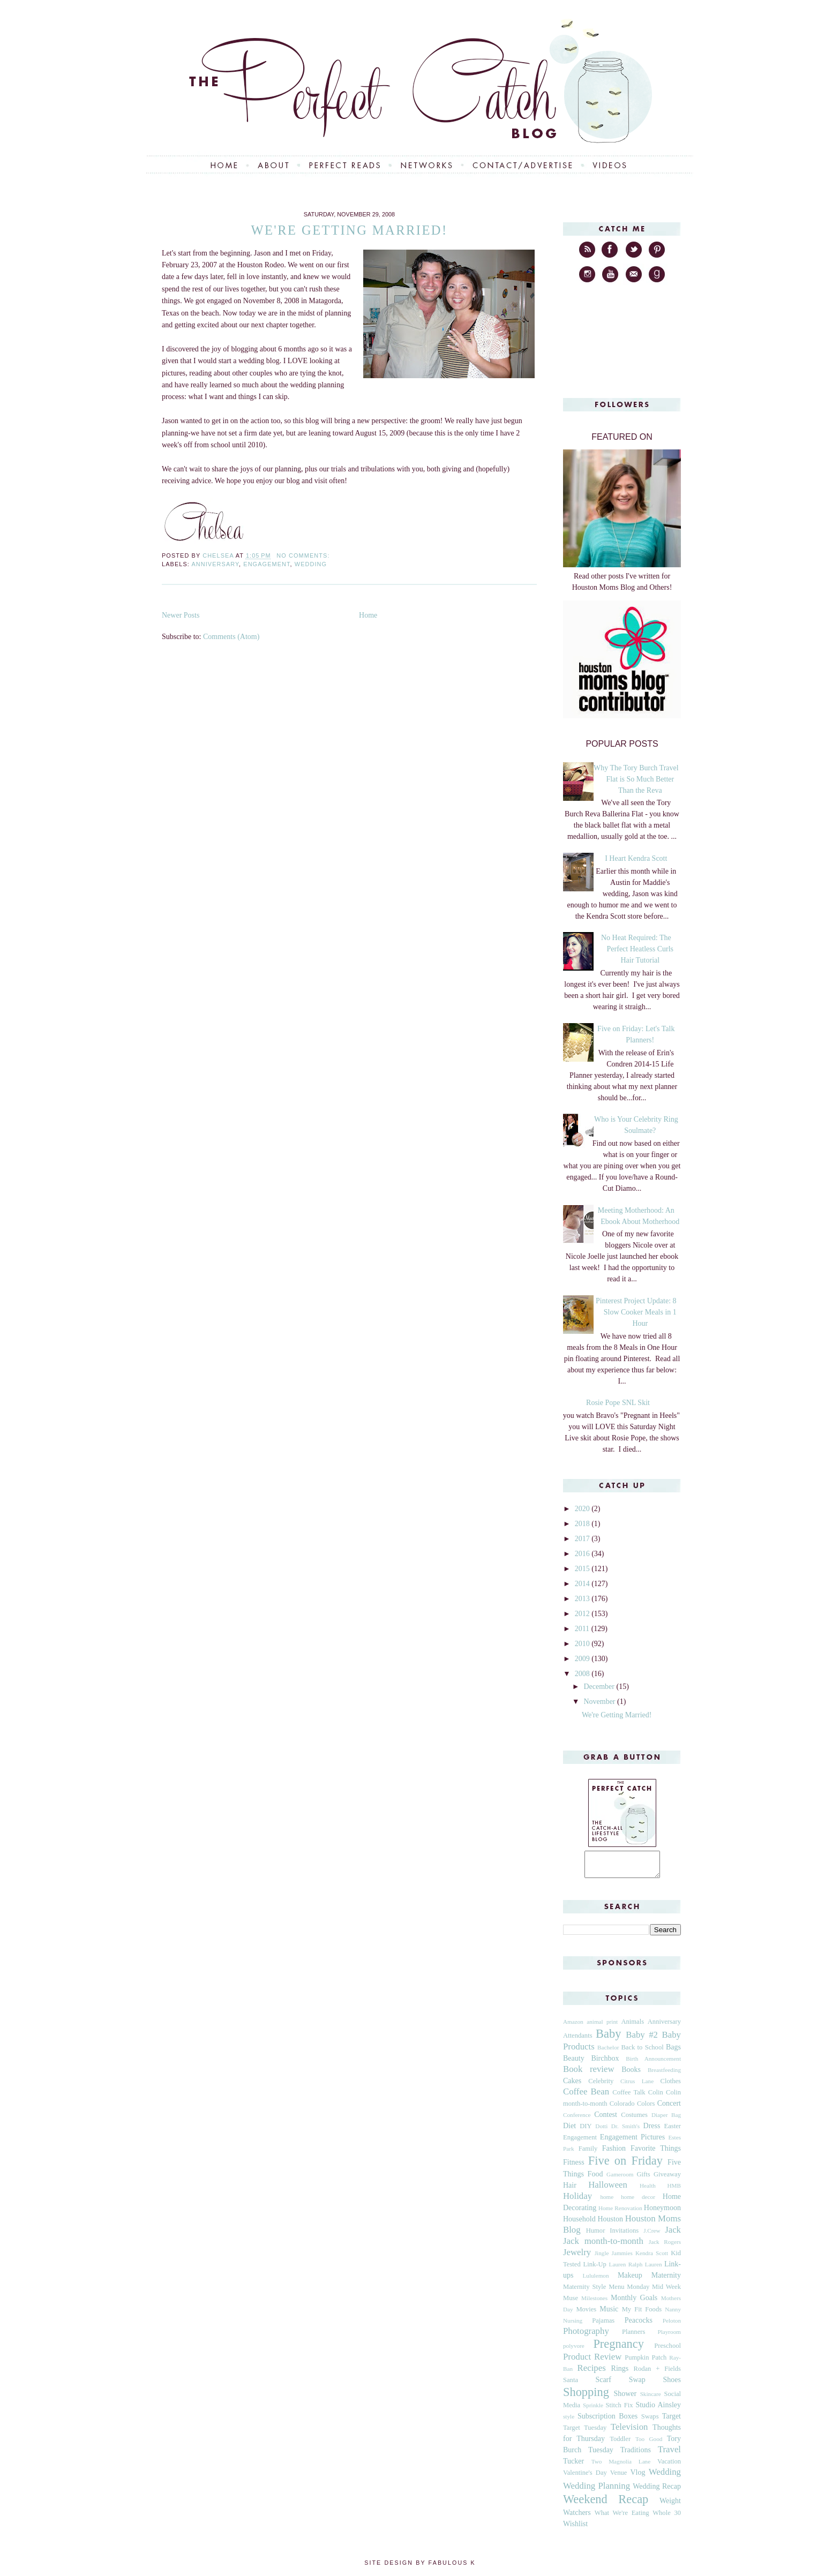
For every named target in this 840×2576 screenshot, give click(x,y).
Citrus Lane (637, 2086)
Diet (569, 2131)
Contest (605, 2119)
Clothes (671, 2086)
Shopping (586, 2397)
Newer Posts (180, 615)
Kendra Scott (651, 2258)
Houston (609, 2224)
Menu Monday (629, 2291)
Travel (669, 2454)
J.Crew (651, 2235)
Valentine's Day (585, 2477)
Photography (586, 2336)
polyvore (573, 2350)
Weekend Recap (605, 2504)
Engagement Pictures (632, 2142)
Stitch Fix (619, 2410)
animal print (602, 2026)
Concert (669, 2108)
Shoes (672, 2384)
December (599, 1687)
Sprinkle (593, 2410)
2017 (583, 1539)
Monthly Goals (634, 2303)
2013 (583, 1599)
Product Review (592, 2361)
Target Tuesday (584, 2432)
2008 (583, 1674)
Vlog (637, 2477)
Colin (655, 2097)
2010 (583, 1644)
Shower (624, 2398)
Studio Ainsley (658, 2410)
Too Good (648, 2443)
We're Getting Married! (349, 230)
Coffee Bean (586, 2096)
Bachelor (608, 2052)
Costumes (634, 2119)
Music (608, 2314)
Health (648, 2190)
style (568, 2421)
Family (588, 2153)
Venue (618, 2477)
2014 (583, 1584)
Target (671, 2421)
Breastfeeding (664, 2074)
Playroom (669, 2336)
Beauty (573, 2063)
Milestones (594, 2303)
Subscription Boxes (608, 2421)
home (606, 2201)
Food (595, 2179)
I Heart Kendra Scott (636, 858)
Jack (673, 2234)
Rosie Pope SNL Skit (618, 1403)
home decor (638, 2201)
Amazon (573, 2026)
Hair (569, 2190)
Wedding (311, 564)
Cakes (572, 2086)
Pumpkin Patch (645, 2362)
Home (368, 615)
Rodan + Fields (657, 2373)
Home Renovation (620, 2213)
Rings (620, 2373)
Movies (586, 2314)
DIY (585, 2131)
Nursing (572, 2325)
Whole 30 (666, 2517)
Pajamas (603, 2325)
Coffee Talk (628, 2097)
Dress (652, 2131)
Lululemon (595, 2280)
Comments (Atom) (231, 637)
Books (631, 2074)
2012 (583, 1614)
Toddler (620, 2443)
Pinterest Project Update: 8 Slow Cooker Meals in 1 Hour (636, 1312)
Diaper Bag (666, 2119)
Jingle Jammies (614, 2258)
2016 (583, 1554)
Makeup (630, 2280)
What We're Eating (622, 2517)
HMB (674, 2190)
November (600, 1702)
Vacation (669, 2466)
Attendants (577, 2040)
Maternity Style (584, 2291)
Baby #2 (642, 2039)
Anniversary (215, 564)
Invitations (624, 2235)
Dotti (601, 2131)
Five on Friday (625, 2165)
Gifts (643, 2179)
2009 (583, 1659)
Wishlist (575, 2529)
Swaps (650, 2421)
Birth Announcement (653, 2063)
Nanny (673, 2314)
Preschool (667, 2350)
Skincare (650, 2398)
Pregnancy (618, 2348)
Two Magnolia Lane (621, 2466)
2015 (583, 1569)
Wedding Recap (657, 2491)
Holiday (577, 2201)
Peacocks (638, 2325)
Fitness (573, 2167)
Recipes (592, 2373)
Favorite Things (656, 2153)
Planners (633, 2336)
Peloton (672, 2325)
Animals (632, 2026)
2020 (583, 1509)
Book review (588, 2074)
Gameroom (619, 2179)
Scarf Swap (620, 2384)
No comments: (304, 555)
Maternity (666, 2280)
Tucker (573, 2466)
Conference (577, 2119)
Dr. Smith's (625, 2131)
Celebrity (600, 2086)
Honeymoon (662, 2213)
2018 (583, 1524)
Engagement (266, 564)
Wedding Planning (596, 2490)
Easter (672, 2131)
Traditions (635, 2455)
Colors (646, 2108)
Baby (608, 2038)
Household (579, 2224)
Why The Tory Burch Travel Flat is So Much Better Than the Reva (636, 779)
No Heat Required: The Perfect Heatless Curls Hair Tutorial (637, 949)
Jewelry (577, 2257)
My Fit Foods (642, 2314)
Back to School (642, 2052)
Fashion (614, 2153)
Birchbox (605, 2063)
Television (629, 2432)
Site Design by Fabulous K (420, 2567)
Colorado (622, 2108)
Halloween (607, 2189)
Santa (570, 2385)
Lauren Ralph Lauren (635, 2269)
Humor (595, 2235)
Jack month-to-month (603, 2246)
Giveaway (667, 2179)
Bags (673, 2052)
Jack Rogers (665, 2246)
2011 (583, 1629)
